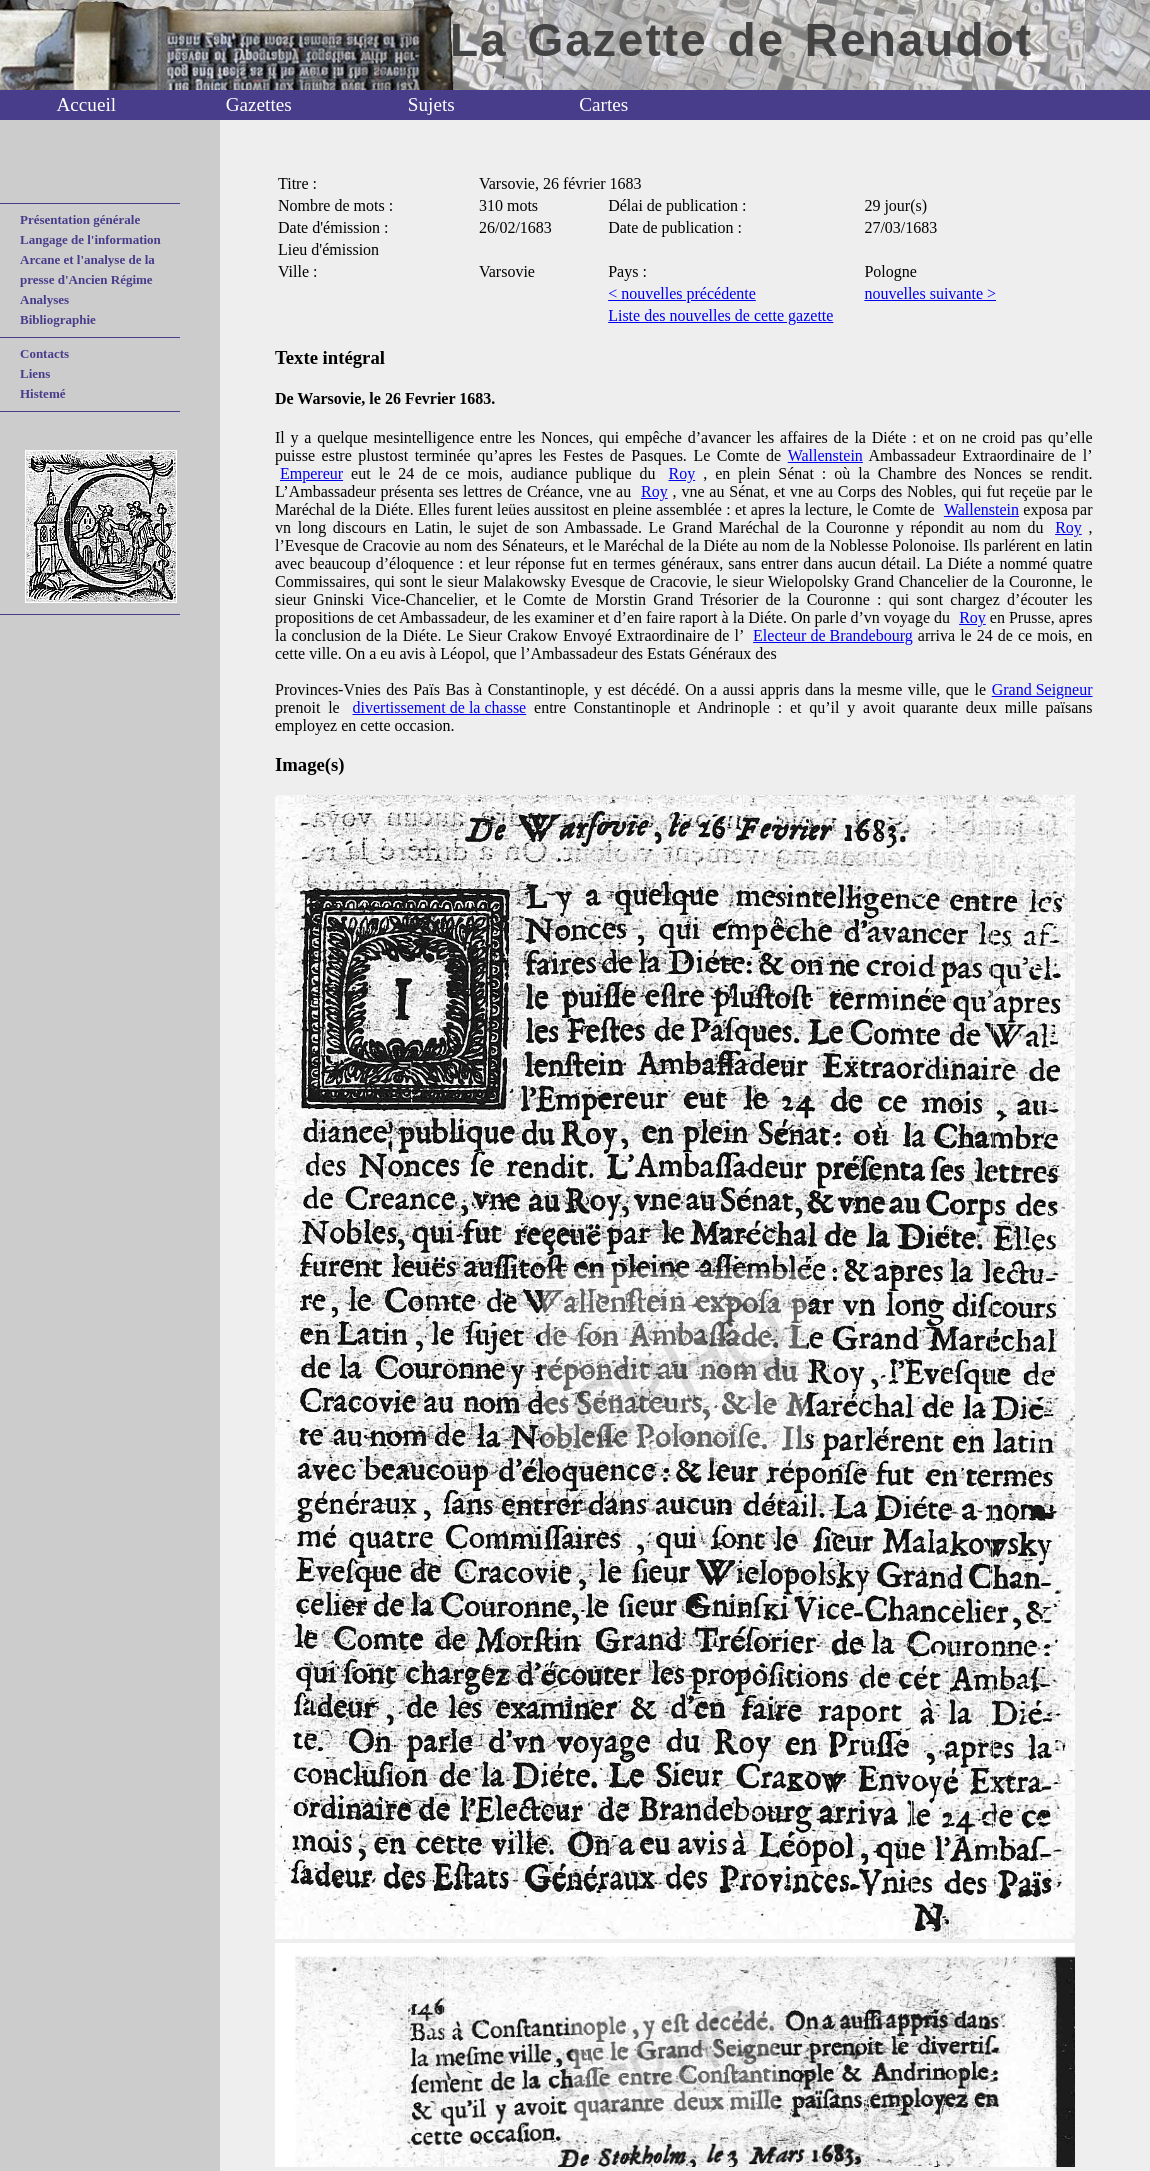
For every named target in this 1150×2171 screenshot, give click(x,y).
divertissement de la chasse (440, 707)
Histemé (42, 393)
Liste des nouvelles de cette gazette (720, 315)
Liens (35, 373)
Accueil (86, 104)
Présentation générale (80, 219)
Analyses (44, 299)
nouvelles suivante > (930, 293)
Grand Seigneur (1042, 689)
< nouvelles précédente (682, 293)
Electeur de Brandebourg (833, 635)
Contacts (44, 353)
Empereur (311, 473)
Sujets (431, 104)
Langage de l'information (90, 239)
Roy (682, 473)
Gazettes (259, 104)
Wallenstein (825, 455)
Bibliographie (58, 319)
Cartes (603, 104)
